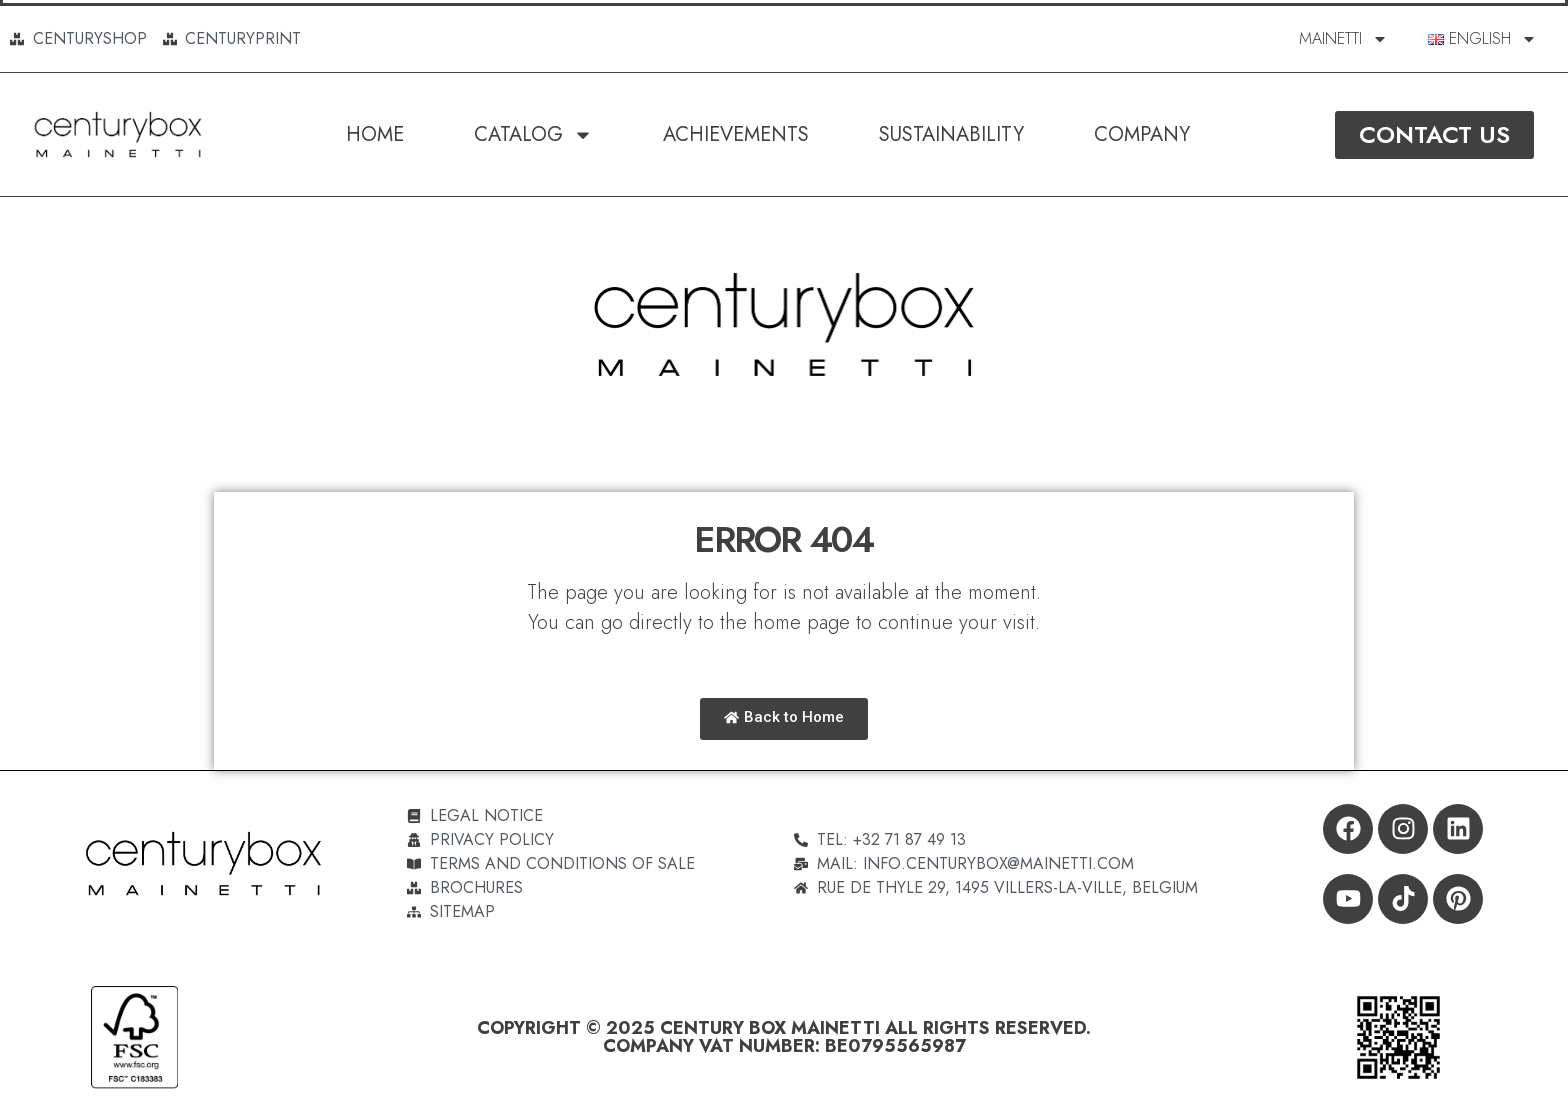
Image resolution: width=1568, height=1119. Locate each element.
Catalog (533, 135)
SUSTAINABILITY (951, 134)
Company (1142, 134)
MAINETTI (1343, 39)
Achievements (736, 134)
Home (375, 134)
